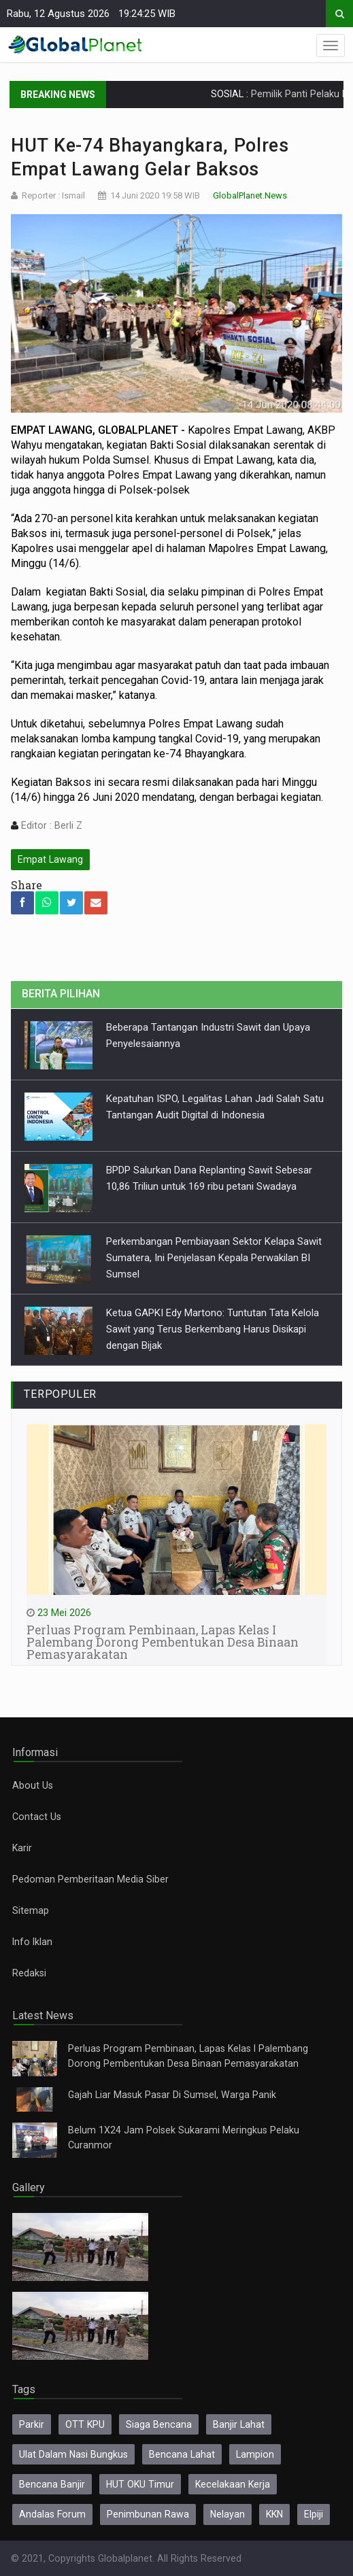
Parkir (31, 2424)
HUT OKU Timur (140, 2484)
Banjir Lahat (239, 2424)
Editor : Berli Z (50, 825)
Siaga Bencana (159, 2424)
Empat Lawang (50, 859)
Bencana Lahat (182, 2454)
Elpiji (313, 2514)
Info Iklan (32, 1941)
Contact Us (36, 1816)
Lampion (255, 2454)
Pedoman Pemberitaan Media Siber (90, 1879)
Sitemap (30, 1910)
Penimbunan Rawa (148, 2514)
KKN (274, 2514)
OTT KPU (85, 2424)
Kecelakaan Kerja (232, 2484)
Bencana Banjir (52, 2484)
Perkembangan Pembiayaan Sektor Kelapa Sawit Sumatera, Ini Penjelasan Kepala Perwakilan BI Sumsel (214, 1257)
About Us (32, 1785)
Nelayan (227, 2514)
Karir (22, 1847)
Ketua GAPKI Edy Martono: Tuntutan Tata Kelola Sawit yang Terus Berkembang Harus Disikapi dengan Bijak (212, 1329)
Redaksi (29, 1973)
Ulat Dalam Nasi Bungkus (73, 2454)
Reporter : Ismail (53, 195)
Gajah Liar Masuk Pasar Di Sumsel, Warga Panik (172, 2094)
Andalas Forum (52, 2514)
